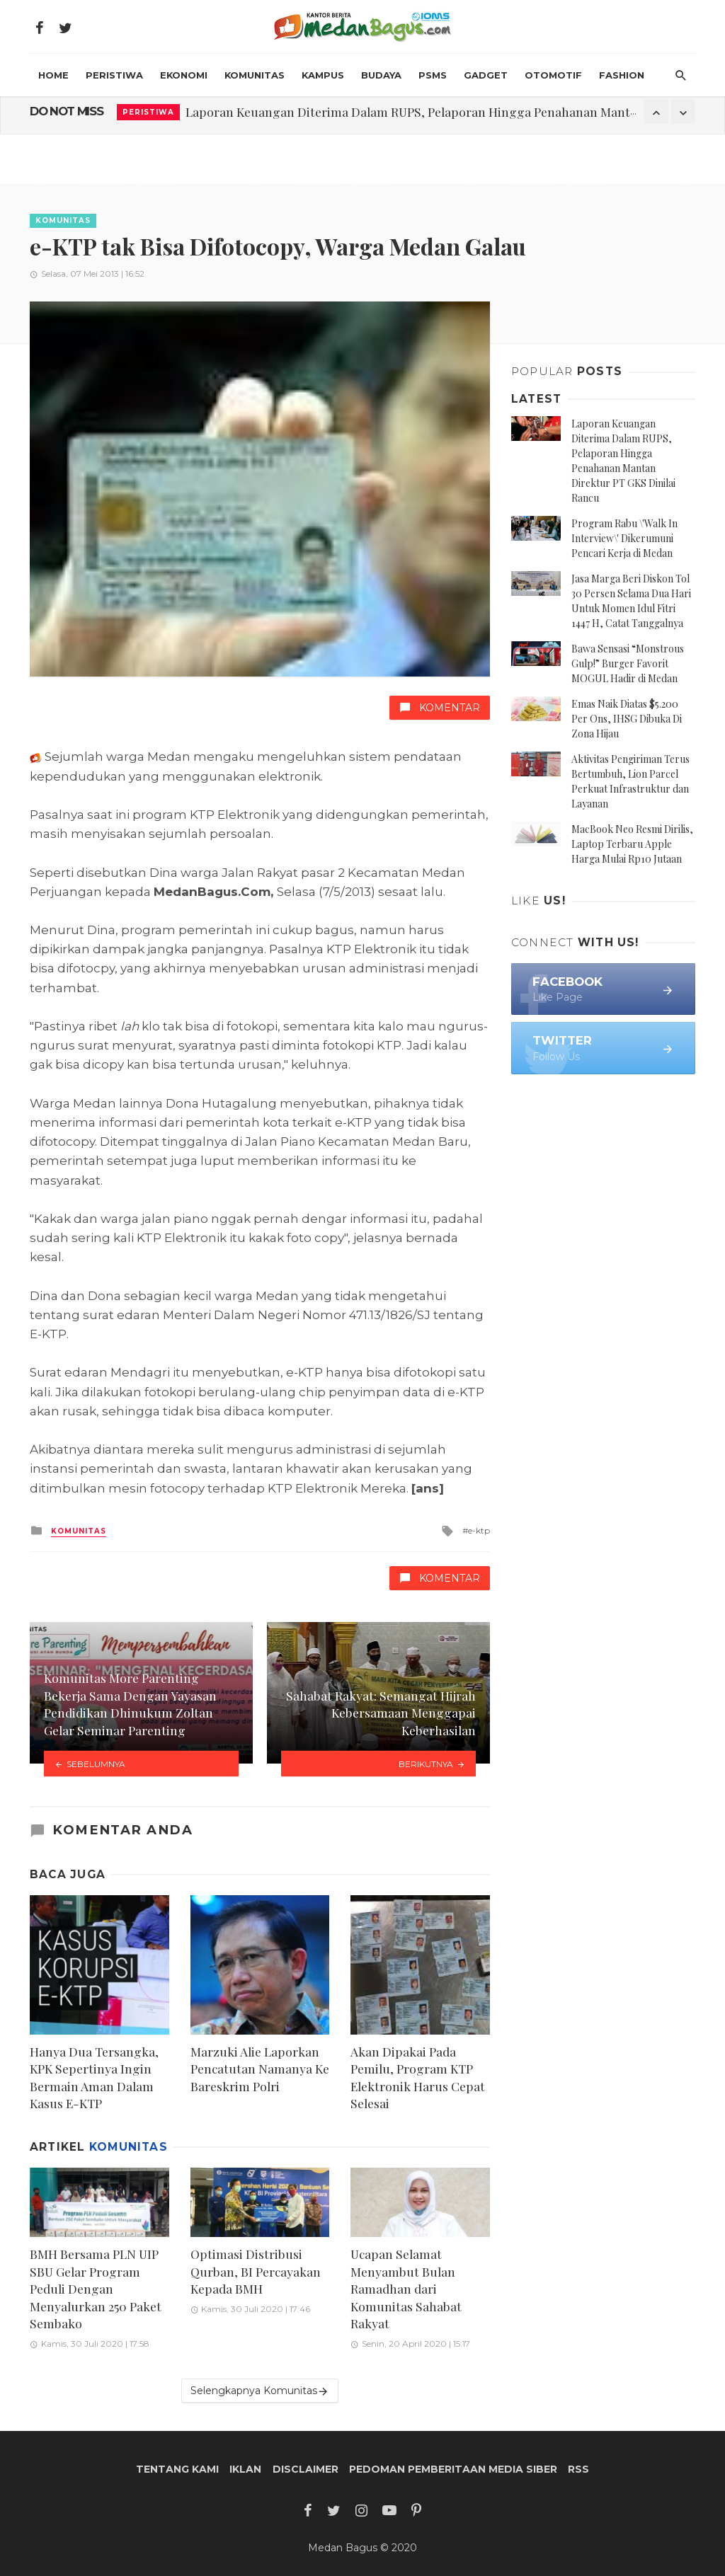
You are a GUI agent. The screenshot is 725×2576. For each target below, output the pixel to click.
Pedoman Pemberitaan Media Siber (453, 2469)
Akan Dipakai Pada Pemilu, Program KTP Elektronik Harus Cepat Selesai (417, 2077)
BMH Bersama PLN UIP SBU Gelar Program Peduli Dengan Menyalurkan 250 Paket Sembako (95, 2288)
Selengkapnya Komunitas (259, 2391)
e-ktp (479, 1530)
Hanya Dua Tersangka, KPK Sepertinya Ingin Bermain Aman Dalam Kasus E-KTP (94, 2077)
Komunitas (254, 75)
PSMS (432, 75)
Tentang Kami (177, 2469)
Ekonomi (183, 75)
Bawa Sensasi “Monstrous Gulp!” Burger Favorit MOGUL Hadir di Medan (627, 663)
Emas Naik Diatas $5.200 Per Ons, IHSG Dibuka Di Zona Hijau (626, 718)
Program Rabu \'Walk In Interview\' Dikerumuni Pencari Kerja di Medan (624, 538)
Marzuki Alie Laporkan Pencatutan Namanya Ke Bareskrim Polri (259, 2068)
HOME (53, 75)
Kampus (323, 75)
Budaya (381, 75)
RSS (578, 2469)
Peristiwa (114, 75)
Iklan (245, 2469)
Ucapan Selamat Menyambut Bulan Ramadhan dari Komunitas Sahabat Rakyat (406, 2288)
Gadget (486, 75)
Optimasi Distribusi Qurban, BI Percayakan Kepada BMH (255, 2271)
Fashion (621, 75)
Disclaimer (305, 2469)
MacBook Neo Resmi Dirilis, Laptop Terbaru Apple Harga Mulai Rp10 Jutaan (632, 844)
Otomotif (553, 75)
